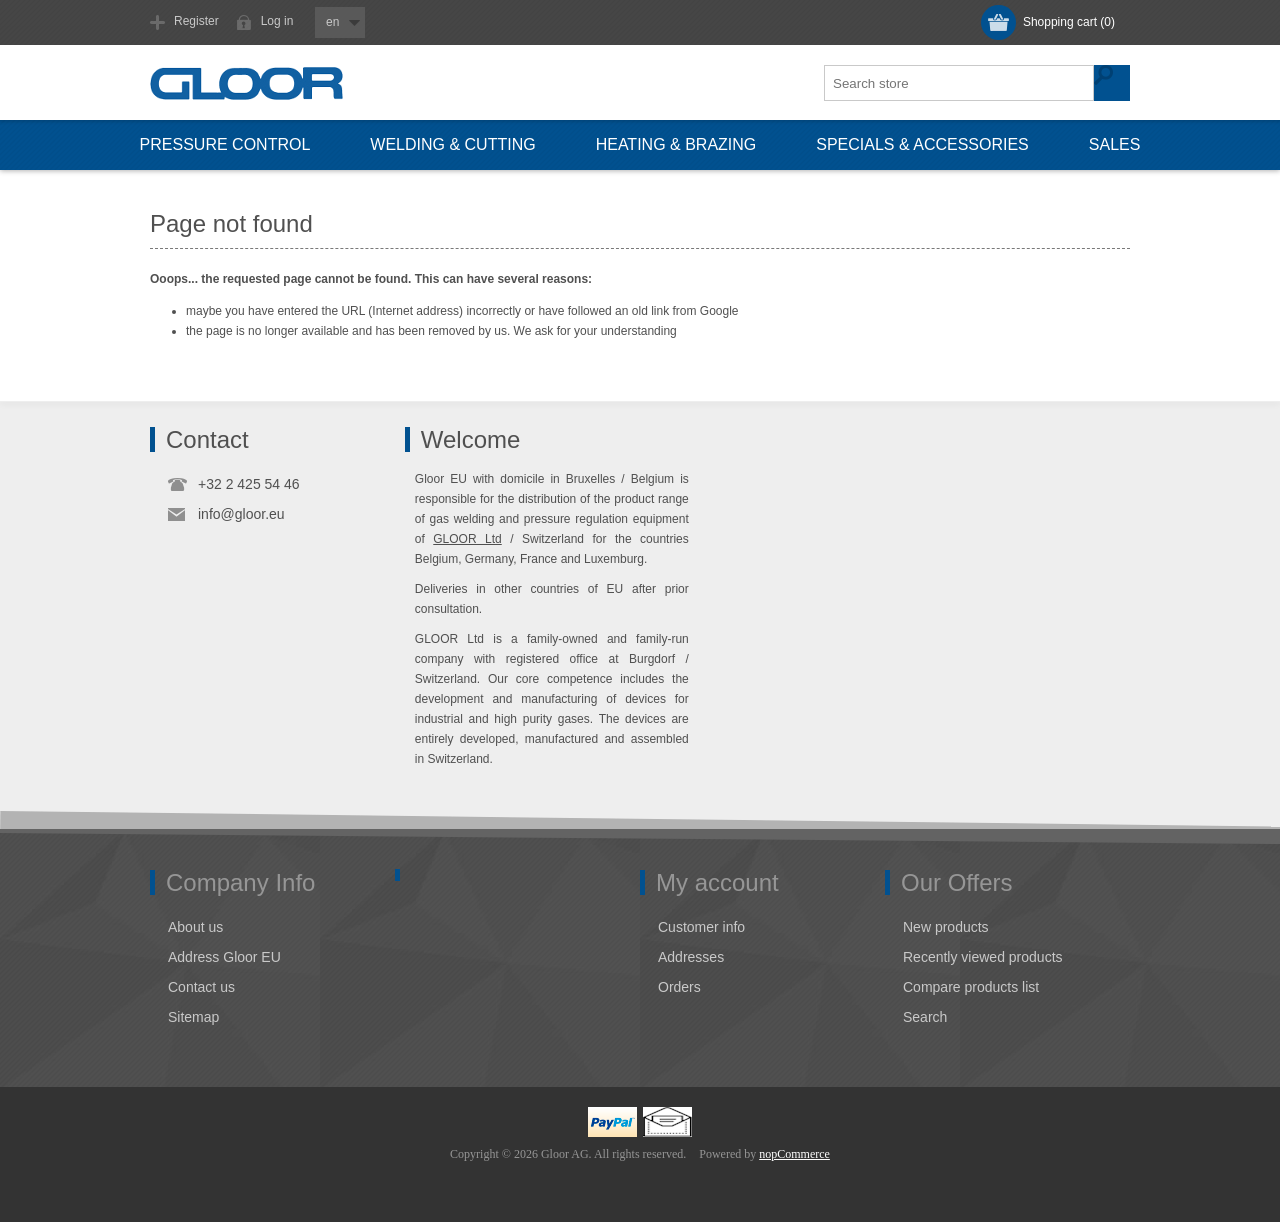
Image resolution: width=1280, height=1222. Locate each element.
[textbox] (960, 83)
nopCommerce (794, 1154)
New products (946, 927)
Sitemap (193, 1017)
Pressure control (225, 144)
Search (925, 1017)
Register (196, 21)
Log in (277, 21)
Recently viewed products (983, 957)
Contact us (201, 987)
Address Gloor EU (224, 957)
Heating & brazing (676, 144)
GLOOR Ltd (467, 539)
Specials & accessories (922, 144)
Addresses (691, 957)
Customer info (701, 927)
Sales (1115, 144)
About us (195, 927)
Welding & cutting (452, 144)
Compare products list (971, 987)
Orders (679, 987)
